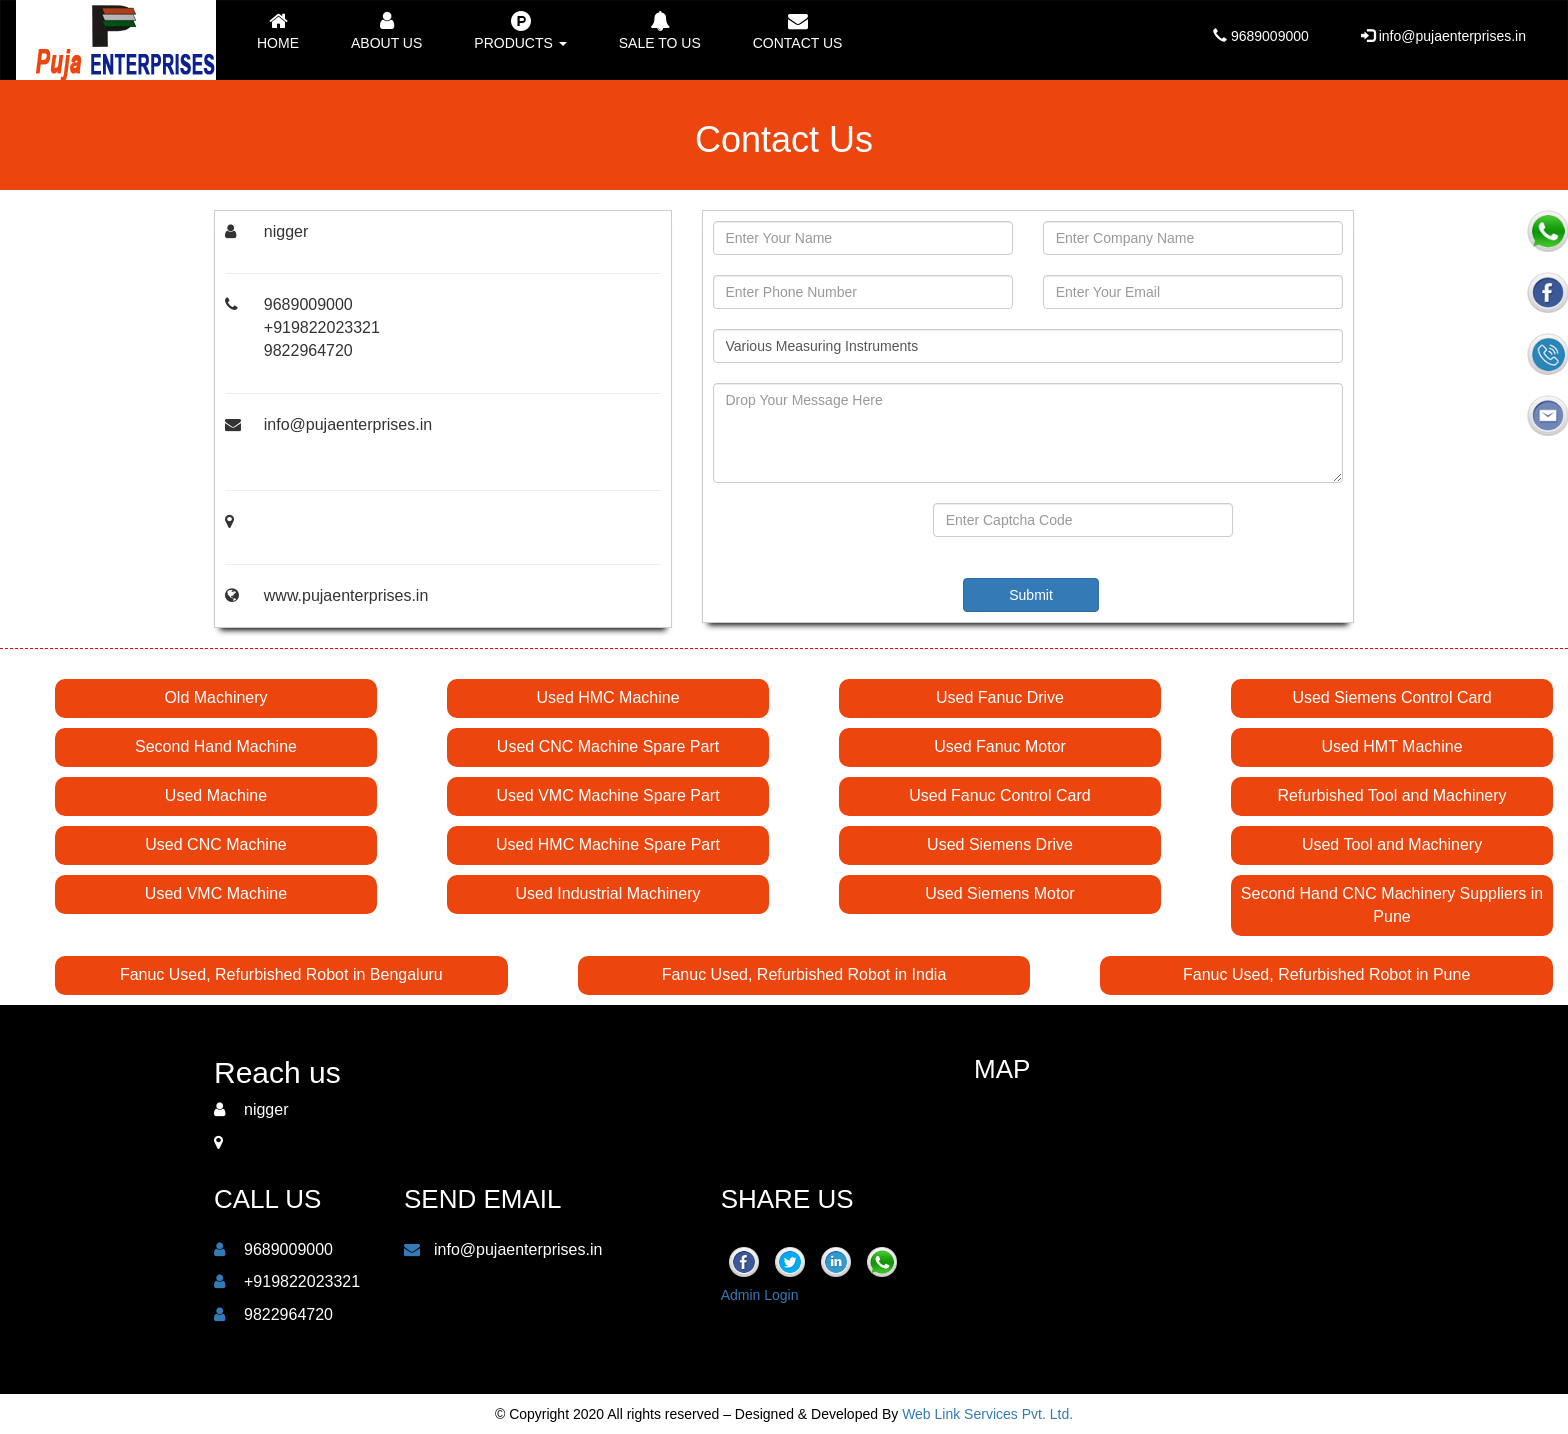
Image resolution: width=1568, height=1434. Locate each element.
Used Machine (216, 795)
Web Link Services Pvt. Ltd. (987, 1414)
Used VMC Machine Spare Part (607, 795)
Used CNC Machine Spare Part (608, 746)
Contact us (798, 31)
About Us (386, 31)
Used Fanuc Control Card (999, 795)
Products (520, 31)
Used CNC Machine (215, 844)
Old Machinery (215, 697)
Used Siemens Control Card (1391, 697)
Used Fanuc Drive (1000, 697)
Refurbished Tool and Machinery (1391, 795)
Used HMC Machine (607, 697)
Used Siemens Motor (999, 893)
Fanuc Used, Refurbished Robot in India (804, 974)
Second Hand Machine (216, 746)
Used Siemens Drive (1000, 844)
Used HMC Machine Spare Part (608, 844)
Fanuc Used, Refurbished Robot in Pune (1326, 974)
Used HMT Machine (1391, 746)
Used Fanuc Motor (1000, 746)
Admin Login (760, 1295)
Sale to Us (660, 31)
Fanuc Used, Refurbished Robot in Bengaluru (281, 974)
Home (278, 31)
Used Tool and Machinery (1392, 844)
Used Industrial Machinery (608, 893)
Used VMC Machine (216, 893)
